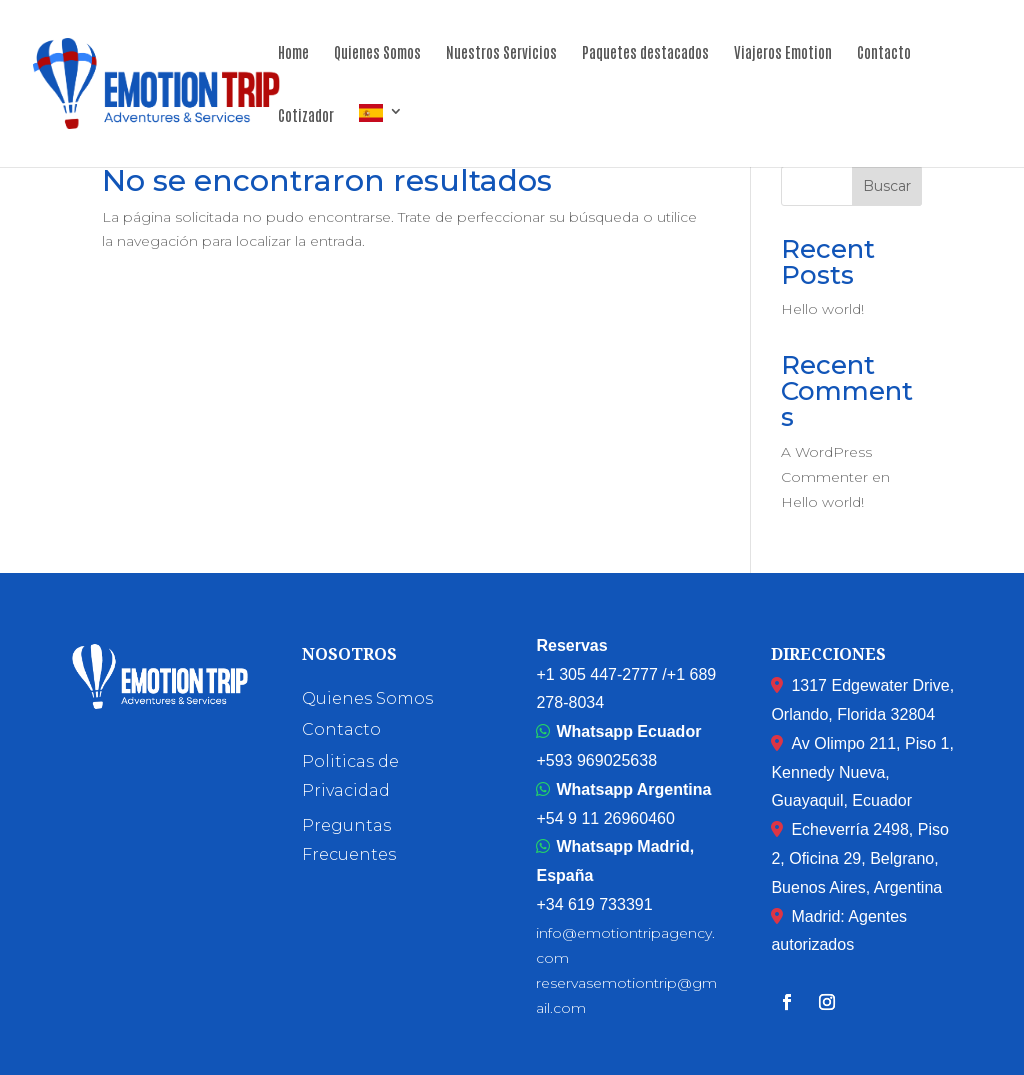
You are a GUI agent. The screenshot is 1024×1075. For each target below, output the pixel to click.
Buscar (887, 186)
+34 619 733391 (594, 904)
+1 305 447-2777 (596, 674)
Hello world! (822, 309)
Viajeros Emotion (783, 53)
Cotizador (306, 116)
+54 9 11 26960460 (605, 818)
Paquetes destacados (645, 53)
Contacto (884, 53)
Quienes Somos (377, 53)
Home (293, 53)
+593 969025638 (596, 760)
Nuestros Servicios (501, 53)
